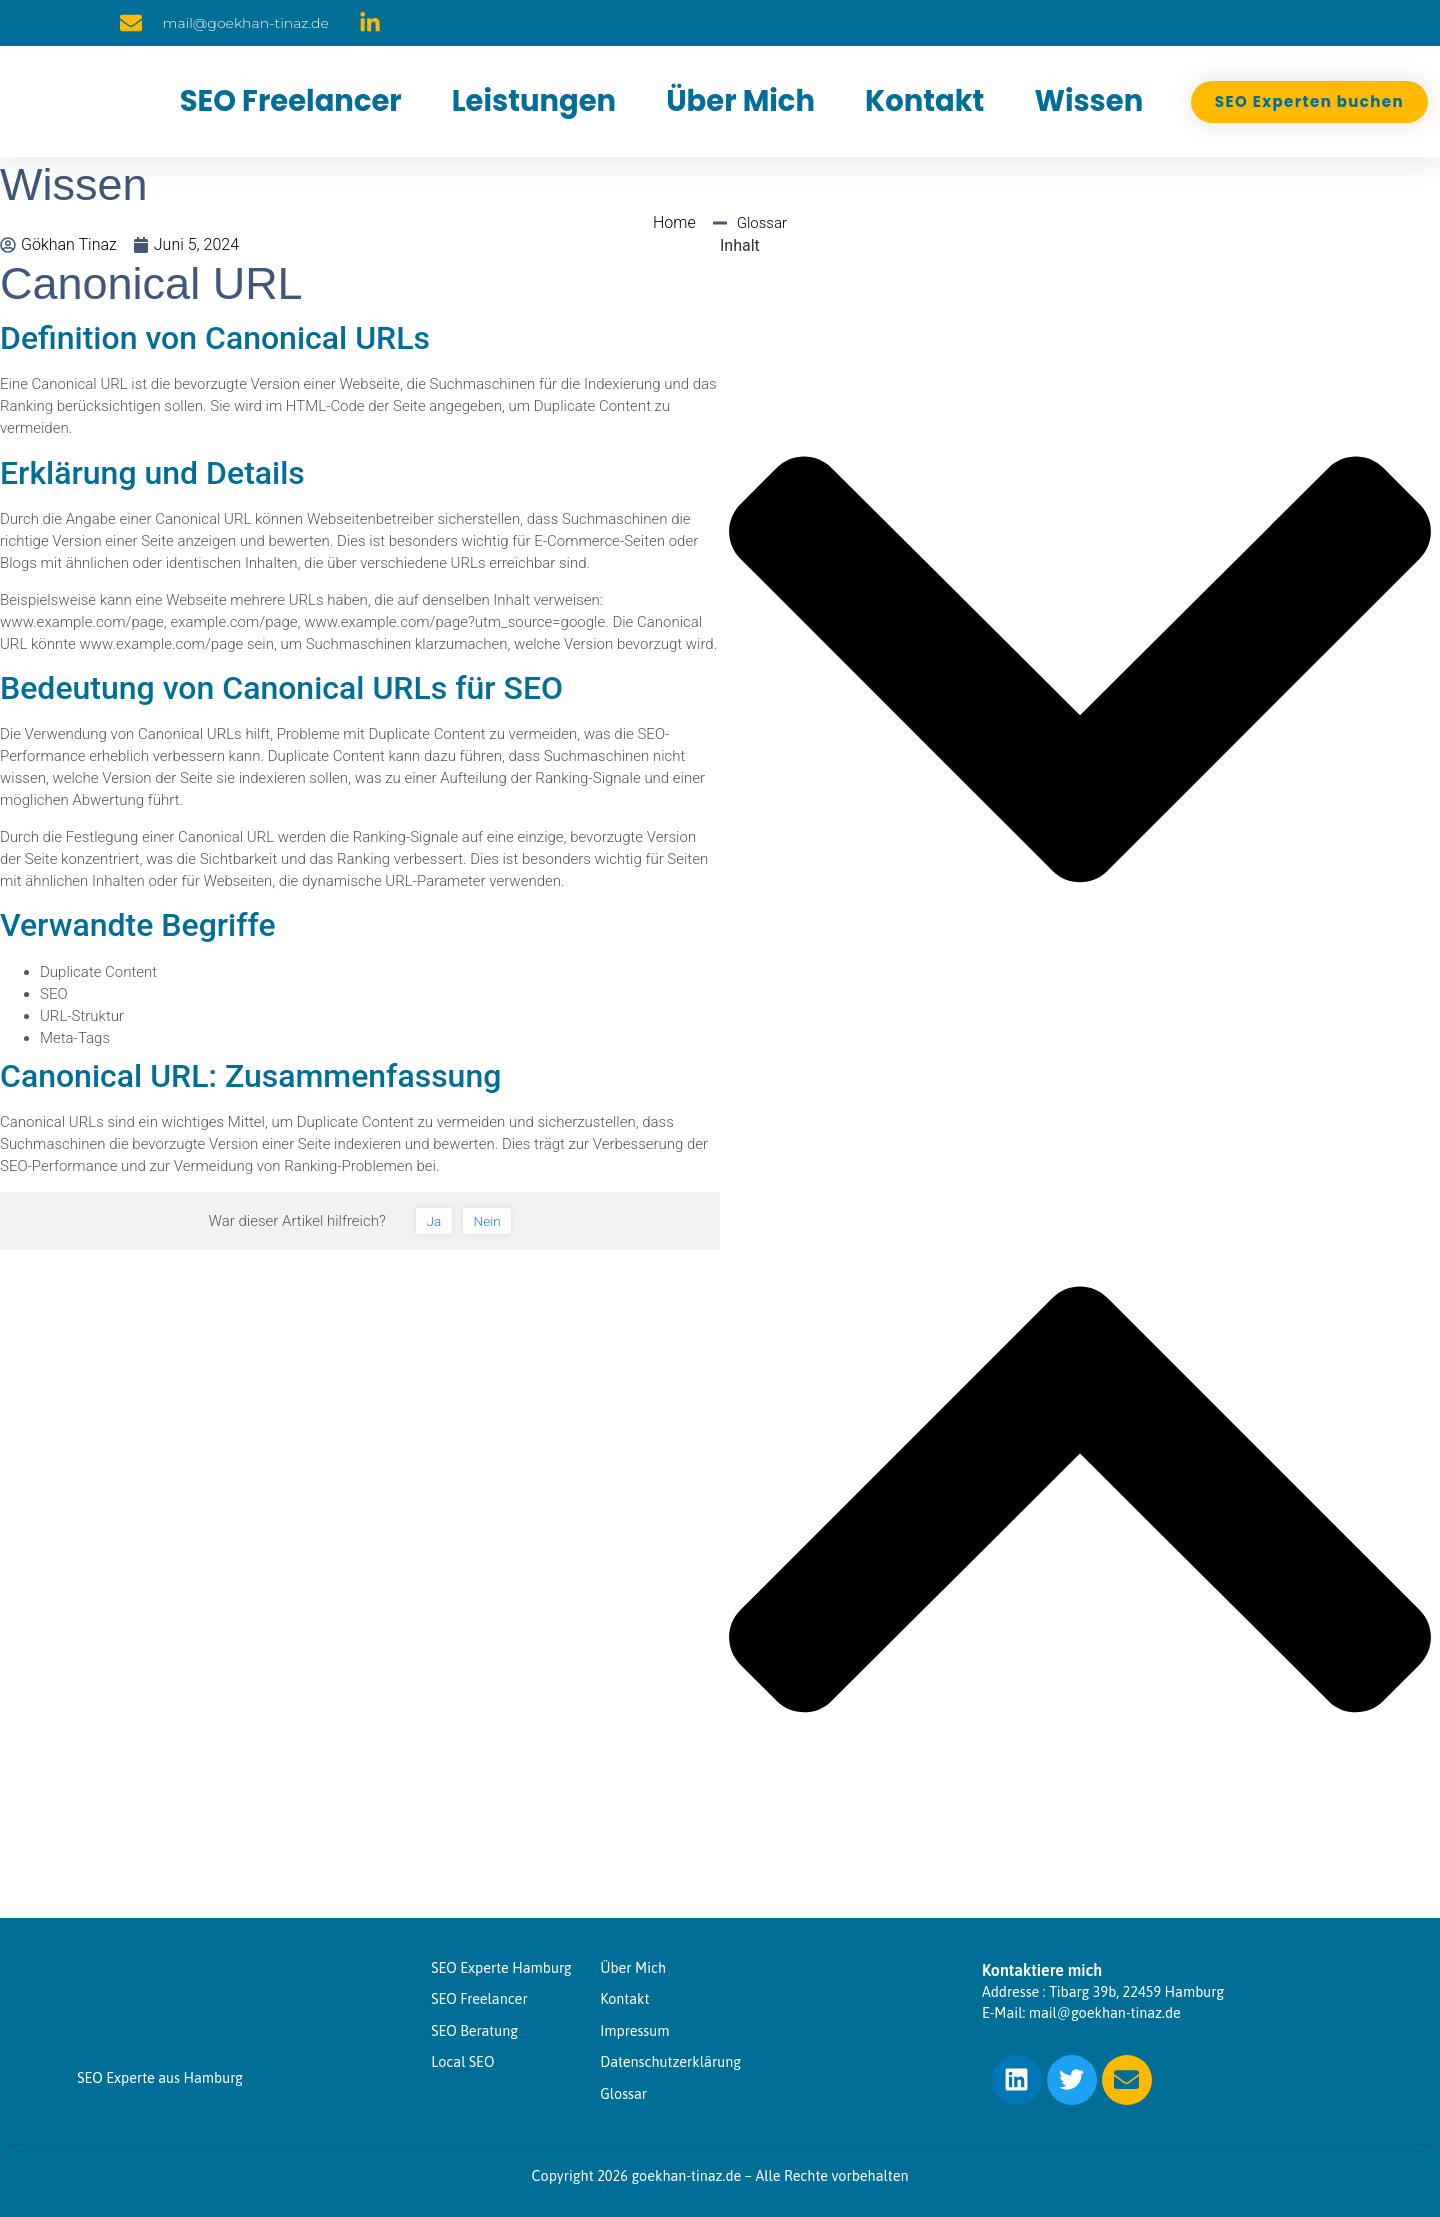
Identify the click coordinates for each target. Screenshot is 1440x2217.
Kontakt (924, 101)
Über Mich (740, 101)
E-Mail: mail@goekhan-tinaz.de (1081, 2013)
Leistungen (534, 101)
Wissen (1088, 101)
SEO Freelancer (291, 101)
